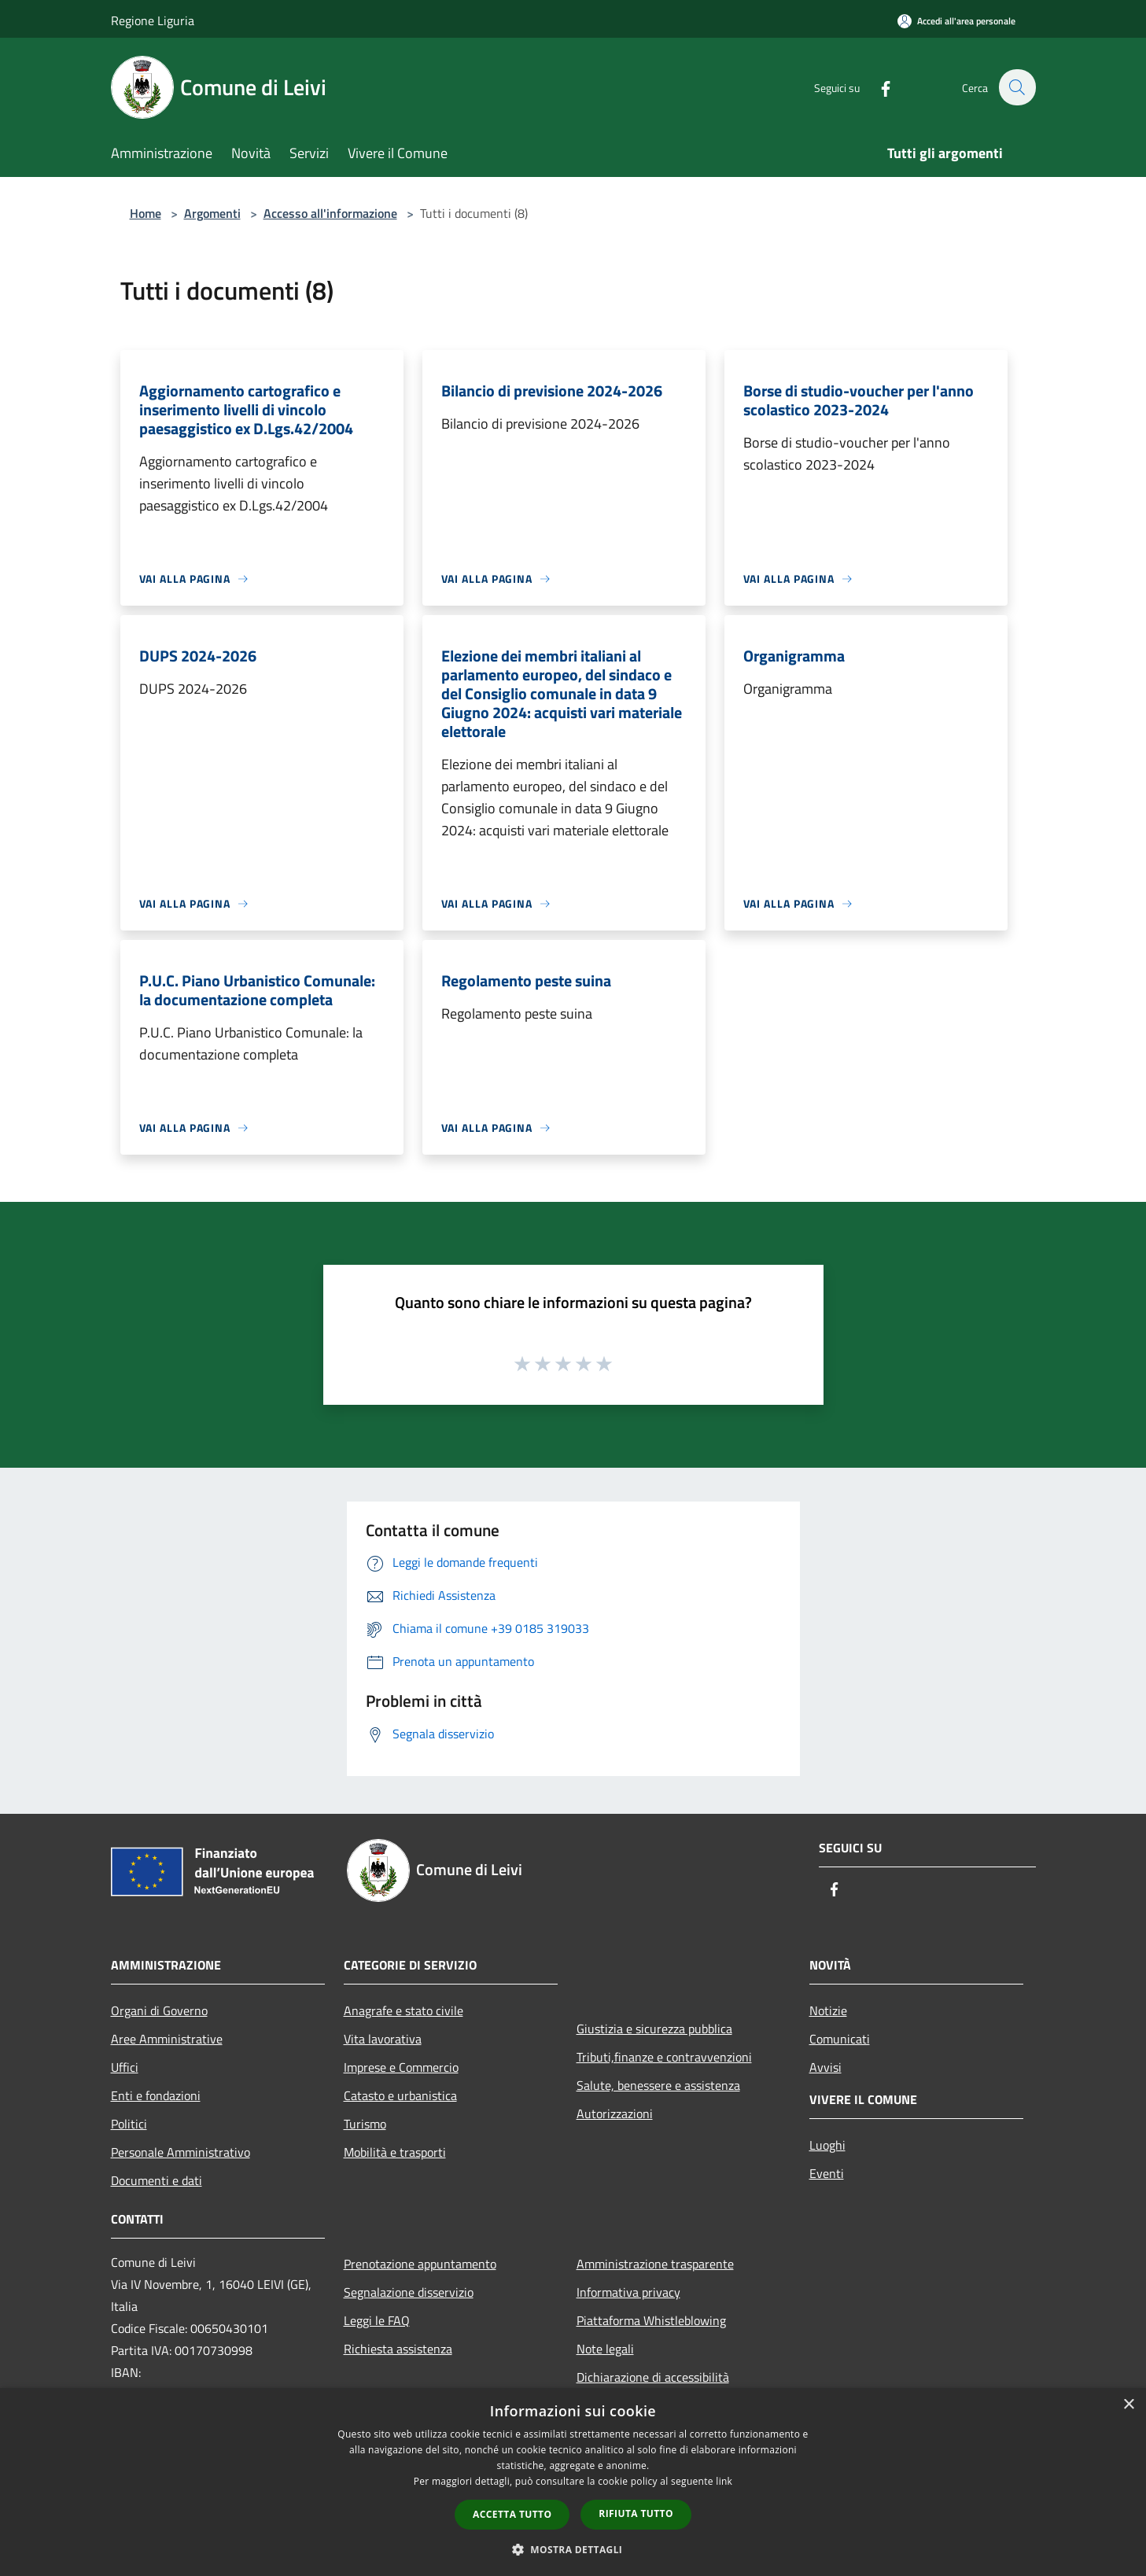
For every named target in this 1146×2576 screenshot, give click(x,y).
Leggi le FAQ (377, 2320)
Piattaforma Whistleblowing (651, 2320)
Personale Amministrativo (180, 2152)
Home (145, 213)
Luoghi (827, 2145)
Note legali (605, 2348)
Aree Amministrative (167, 2038)
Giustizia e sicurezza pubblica (654, 2028)
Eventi (826, 2173)
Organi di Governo (159, 2010)
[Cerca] (1017, 87)
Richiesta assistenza (398, 2348)
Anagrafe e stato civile (403, 2010)
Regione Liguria (152, 20)
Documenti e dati (156, 2180)
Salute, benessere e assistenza (658, 2085)
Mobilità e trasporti (395, 2152)
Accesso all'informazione (330, 213)
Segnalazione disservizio (409, 2292)
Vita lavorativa (383, 2038)
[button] (573, 2549)
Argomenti (212, 213)
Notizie (828, 2010)
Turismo (365, 2123)
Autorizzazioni (615, 2113)
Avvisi (825, 2067)
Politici (129, 2123)
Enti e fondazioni (156, 2095)
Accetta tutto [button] (512, 2514)
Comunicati (839, 2038)
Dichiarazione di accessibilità (653, 2377)
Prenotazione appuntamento (420, 2263)
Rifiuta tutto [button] (636, 2513)
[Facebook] (877, 87)
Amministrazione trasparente (655, 2263)
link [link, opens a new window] (724, 2481)
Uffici (124, 2067)
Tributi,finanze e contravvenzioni (664, 2056)
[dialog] (573, 2482)
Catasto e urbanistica (400, 2095)
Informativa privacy (628, 2292)
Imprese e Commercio (401, 2067)
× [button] (1128, 2405)
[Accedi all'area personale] (956, 20)
